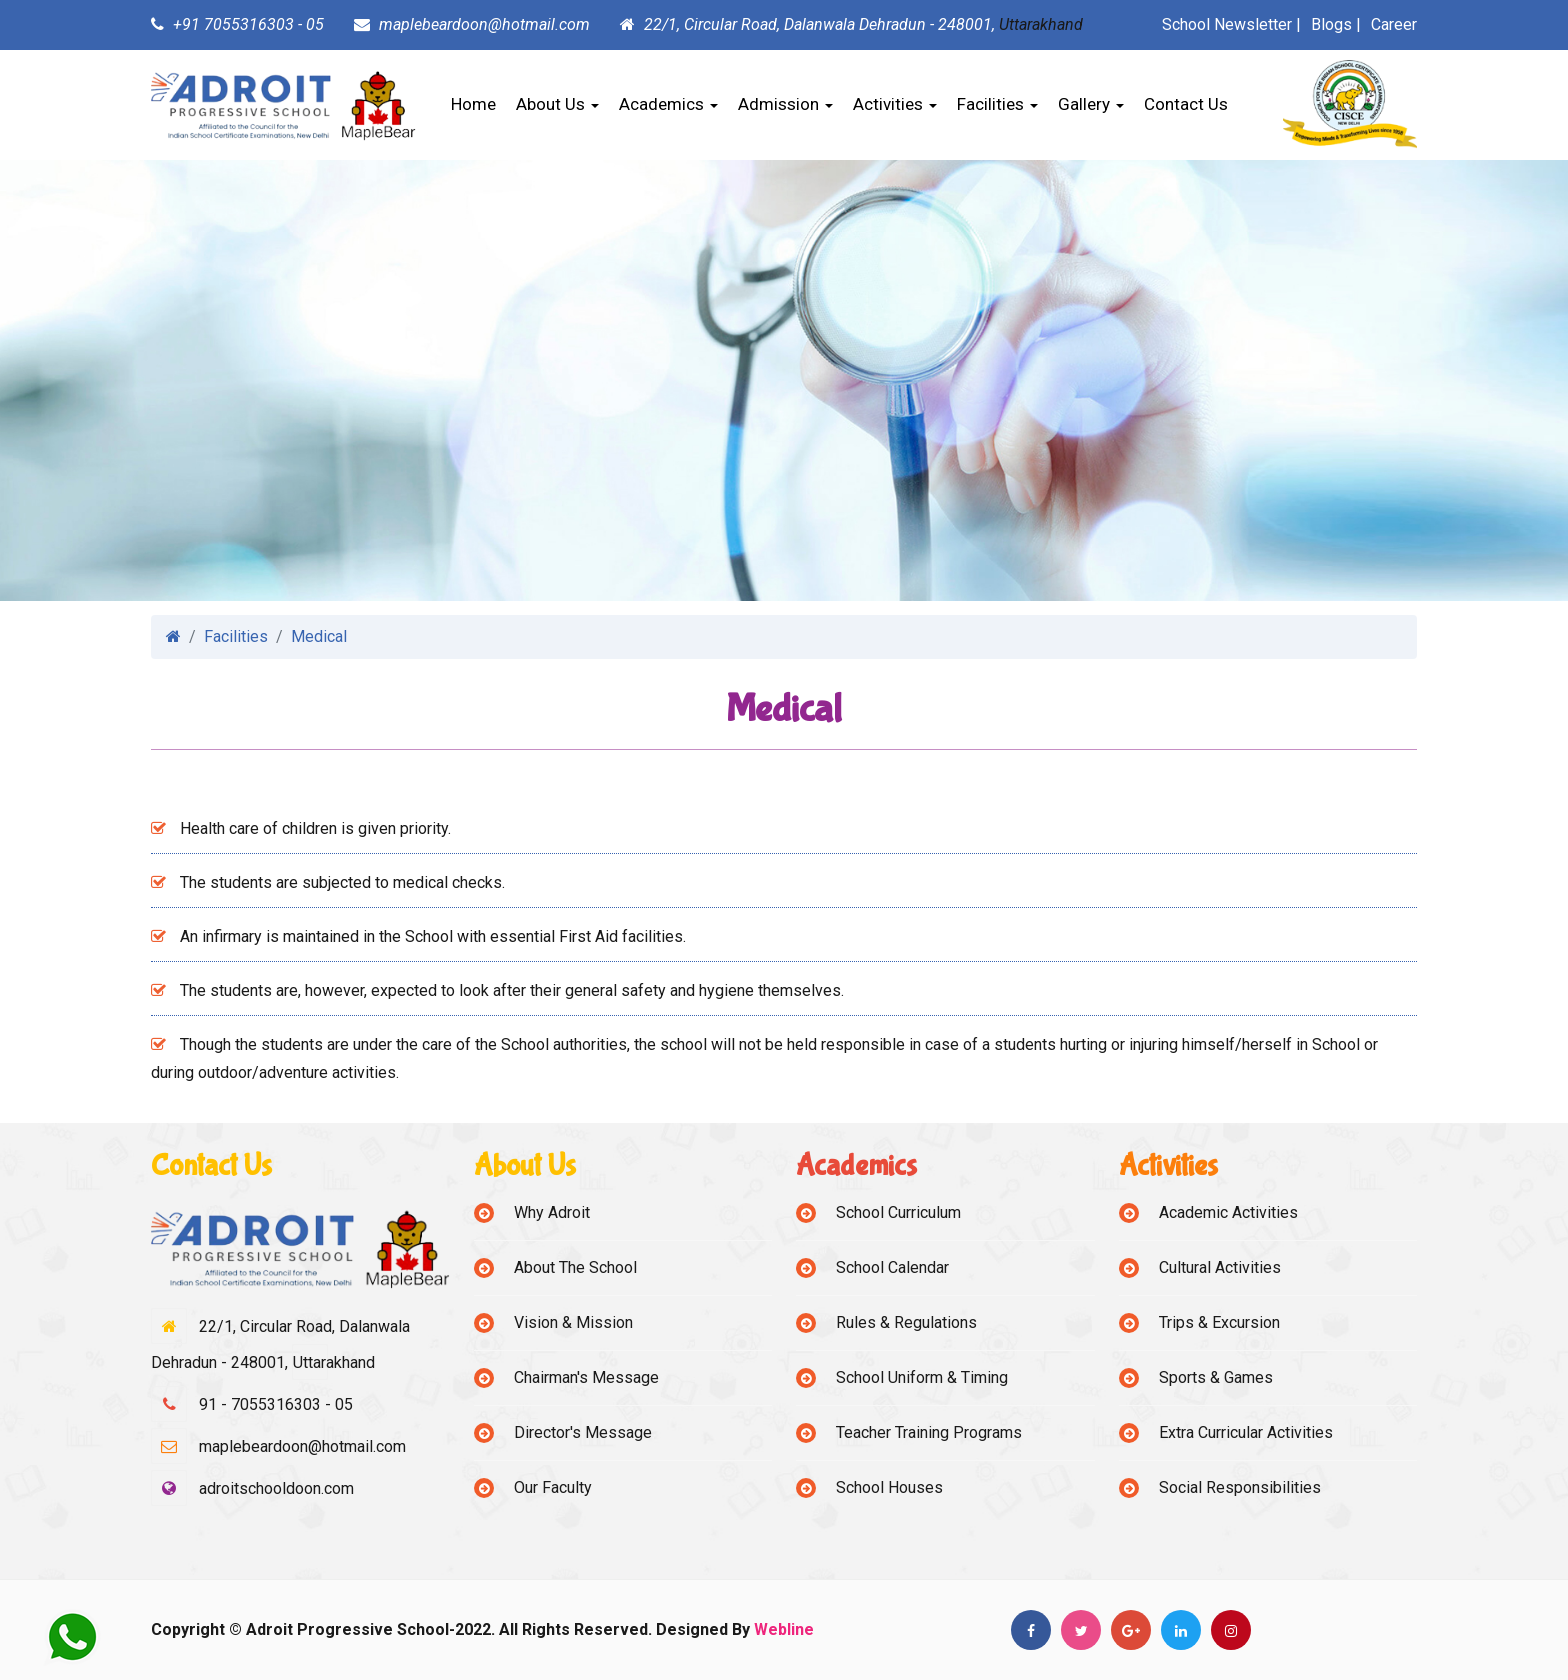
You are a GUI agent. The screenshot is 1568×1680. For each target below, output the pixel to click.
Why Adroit (552, 1212)
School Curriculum (898, 1212)
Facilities (236, 636)
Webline (784, 1629)
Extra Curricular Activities (1246, 1432)
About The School (575, 1267)
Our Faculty (553, 1487)
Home (473, 104)
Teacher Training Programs (929, 1432)
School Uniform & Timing (922, 1377)
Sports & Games (1216, 1377)
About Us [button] (557, 104)
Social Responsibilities (1240, 1487)
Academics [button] (668, 104)
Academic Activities (1228, 1212)
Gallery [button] (1091, 104)
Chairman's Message (586, 1377)
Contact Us (1186, 104)
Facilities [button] (997, 104)
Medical (319, 636)
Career (1394, 24)
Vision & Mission (573, 1322)
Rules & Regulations (906, 1322)
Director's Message (583, 1432)
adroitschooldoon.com (276, 1488)
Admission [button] (785, 104)
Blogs (1331, 24)
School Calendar (892, 1267)
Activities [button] (895, 104)
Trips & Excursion (1219, 1322)
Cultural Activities (1220, 1267)
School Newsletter (1227, 24)
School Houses (889, 1487)
